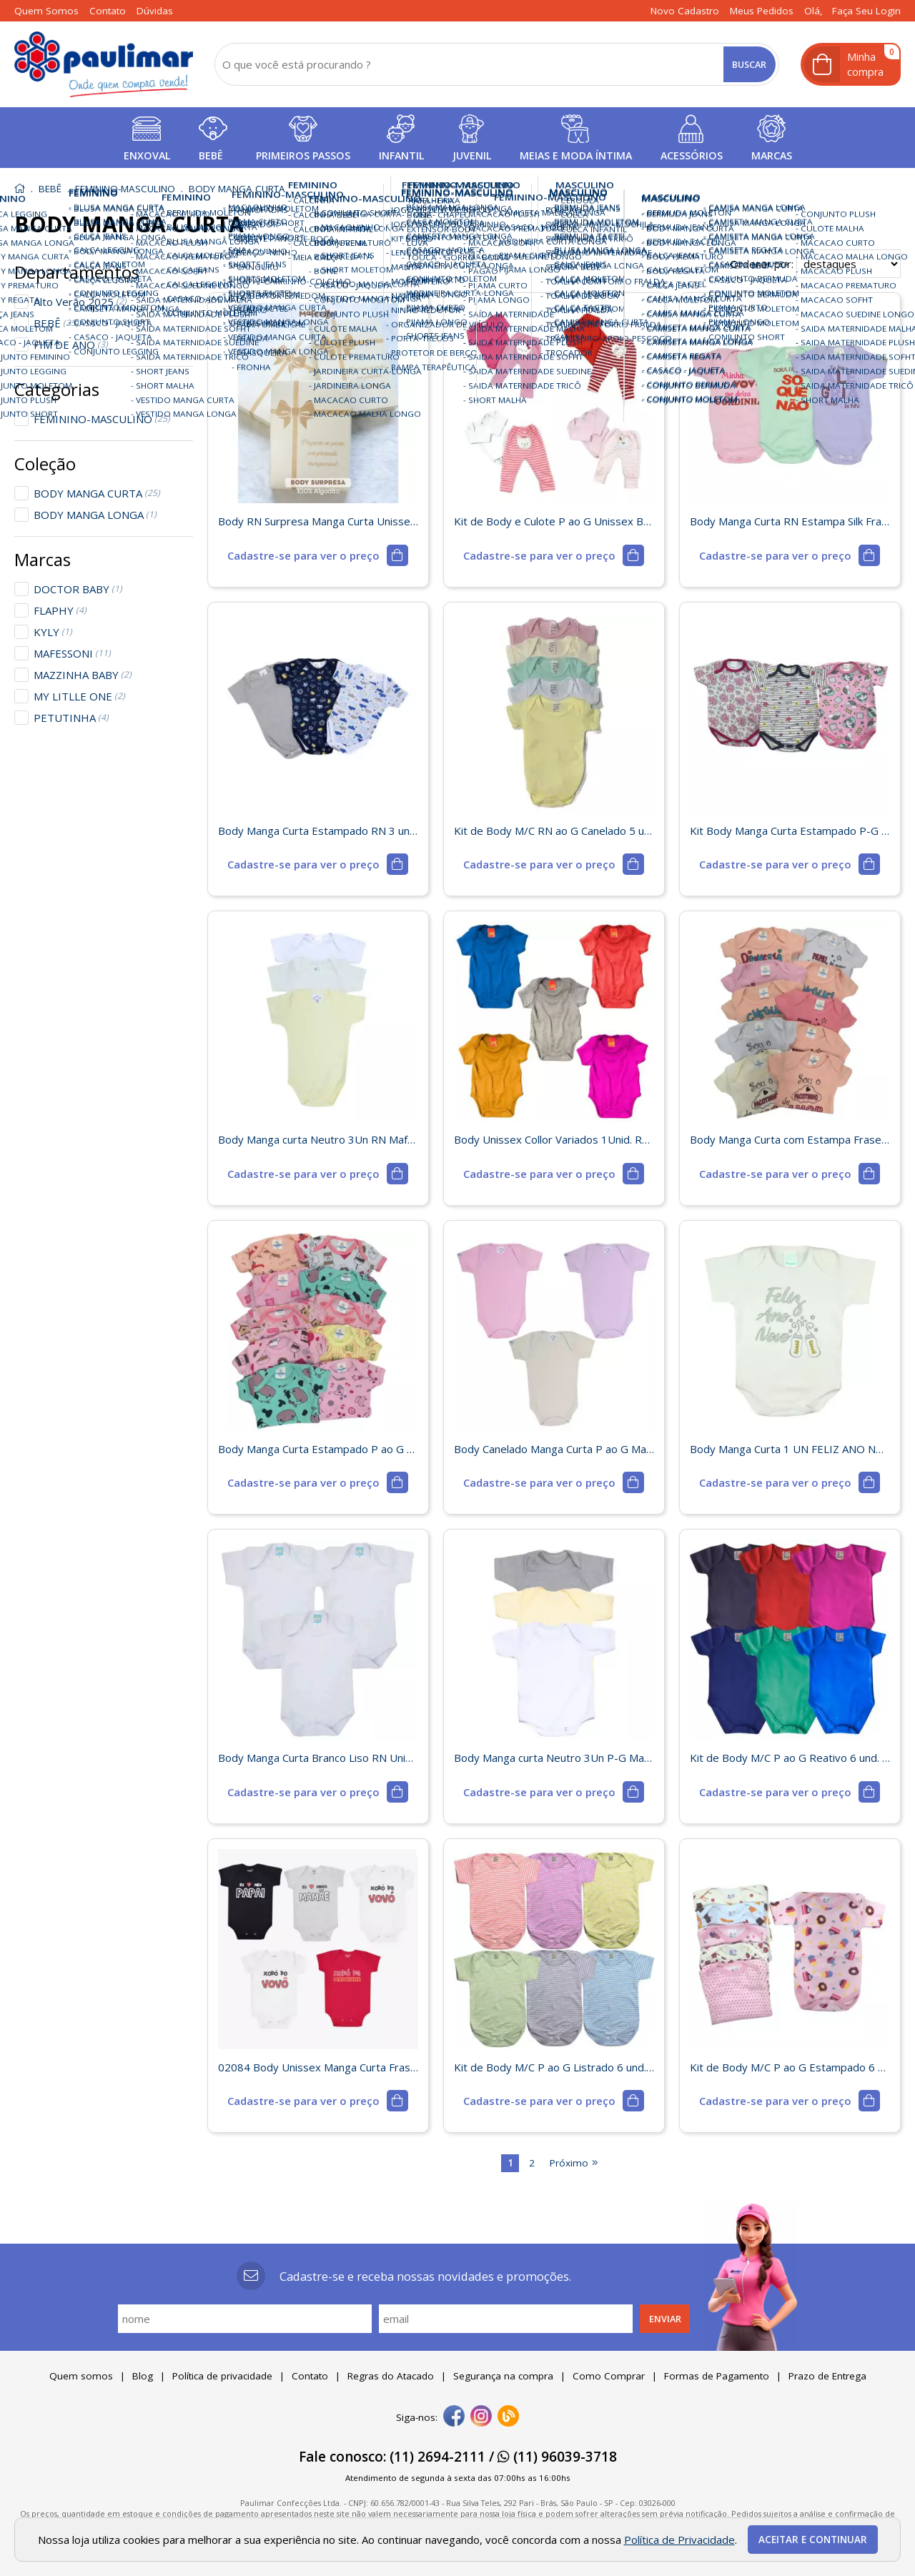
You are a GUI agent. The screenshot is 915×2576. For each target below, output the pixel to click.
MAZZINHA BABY (83, 675)
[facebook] (454, 2417)
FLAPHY (60, 610)
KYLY (53, 632)
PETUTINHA (71, 717)
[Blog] (508, 2417)
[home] (103, 64)
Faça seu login (866, 10)
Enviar (665, 2318)
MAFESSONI (72, 653)
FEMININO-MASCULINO (102, 419)
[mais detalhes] (317, 555)
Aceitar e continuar (812, 2539)
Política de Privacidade (679, 2539)
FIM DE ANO (71, 344)
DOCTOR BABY (78, 589)
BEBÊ (56, 323)
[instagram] (481, 2417)
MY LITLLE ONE (79, 696)
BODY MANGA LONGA (95, 514)
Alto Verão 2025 (80, 301)
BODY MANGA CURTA (97, 493)
